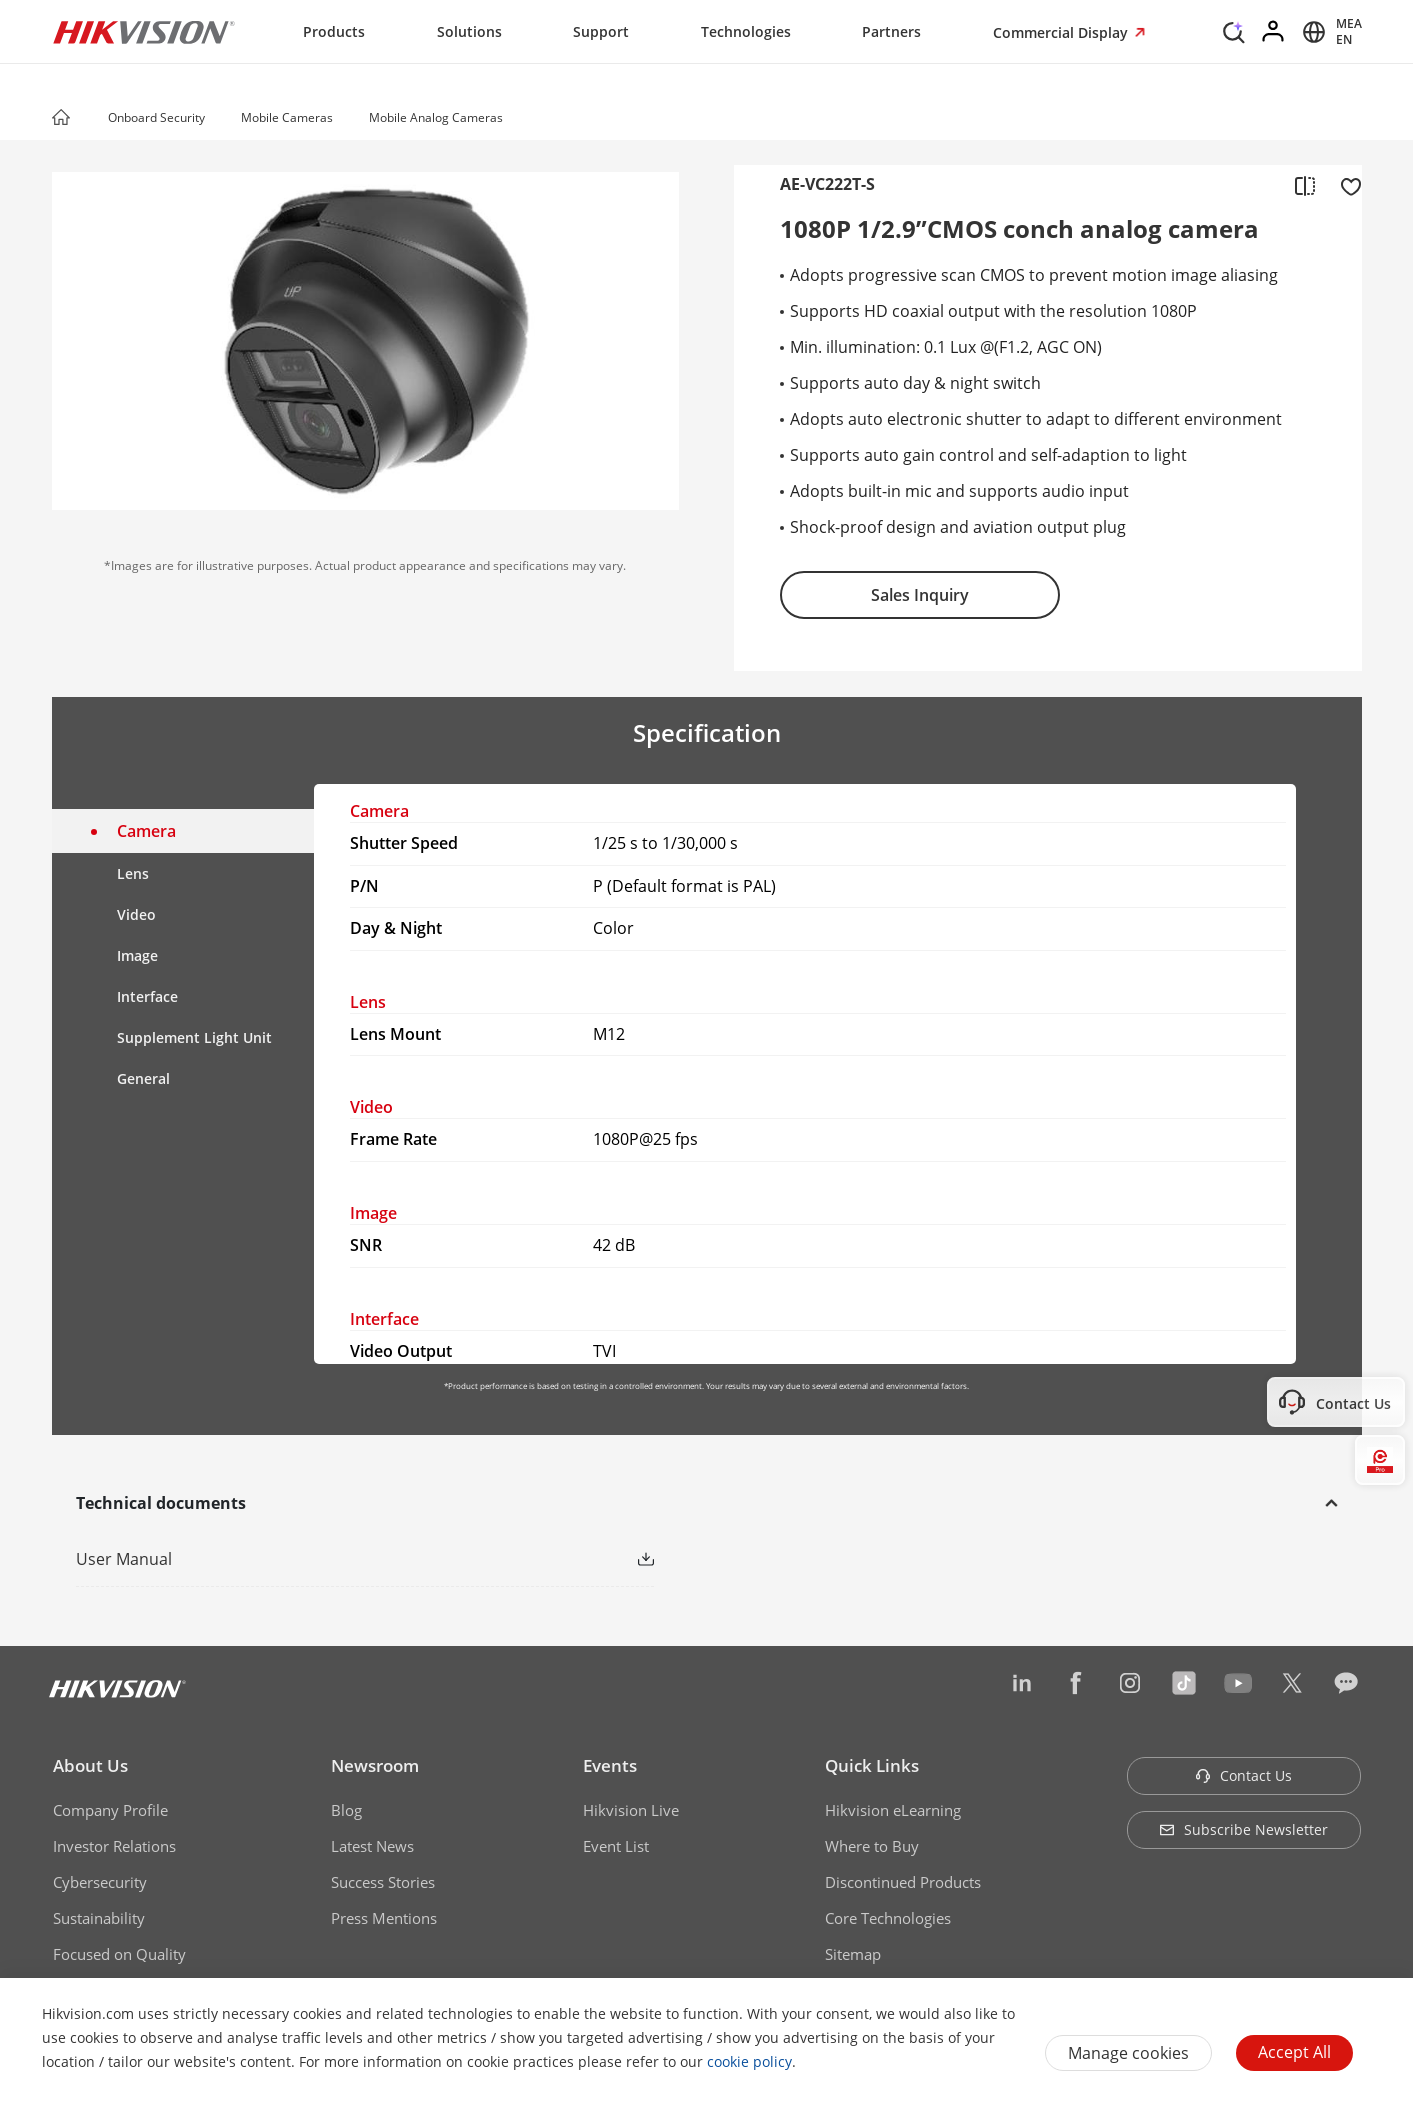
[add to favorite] (1345, 185)
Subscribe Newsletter (1243, 1829)
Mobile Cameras (287, 117)
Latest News (372, 1846)
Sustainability (99, 1918)
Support (601, 31)
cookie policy (749, 2061)
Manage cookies (1128, 2053)
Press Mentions (384, 1918)
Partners (891, 31)
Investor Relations (114, 1846)
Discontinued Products (903, 1882)
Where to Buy (872, 1846)
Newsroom (375, 1765)
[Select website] (1329, 32)
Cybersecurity (100, 1882)
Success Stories (383, 1882)
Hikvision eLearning (893, 1810)
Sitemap (853, 1954)
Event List (616, 1846)
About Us (90, 1765)
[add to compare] (1305, 185)
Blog (346, 1810)
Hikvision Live (631, 1810)
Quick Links (872, 1765)
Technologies (746, 31)
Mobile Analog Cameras (436, 117)
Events (610, 1765)
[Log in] (1274, 32)
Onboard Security (156, 117)
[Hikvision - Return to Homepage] (144, 32)
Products (334, 31)
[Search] (1234, 30)
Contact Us (1243, 1775)
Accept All (1294, 2052)
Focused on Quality (119, 1954)
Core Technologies (888, 1918)
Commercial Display (1062, 32)
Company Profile (110, 1810)
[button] (224, 119)
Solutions (469, 31)
